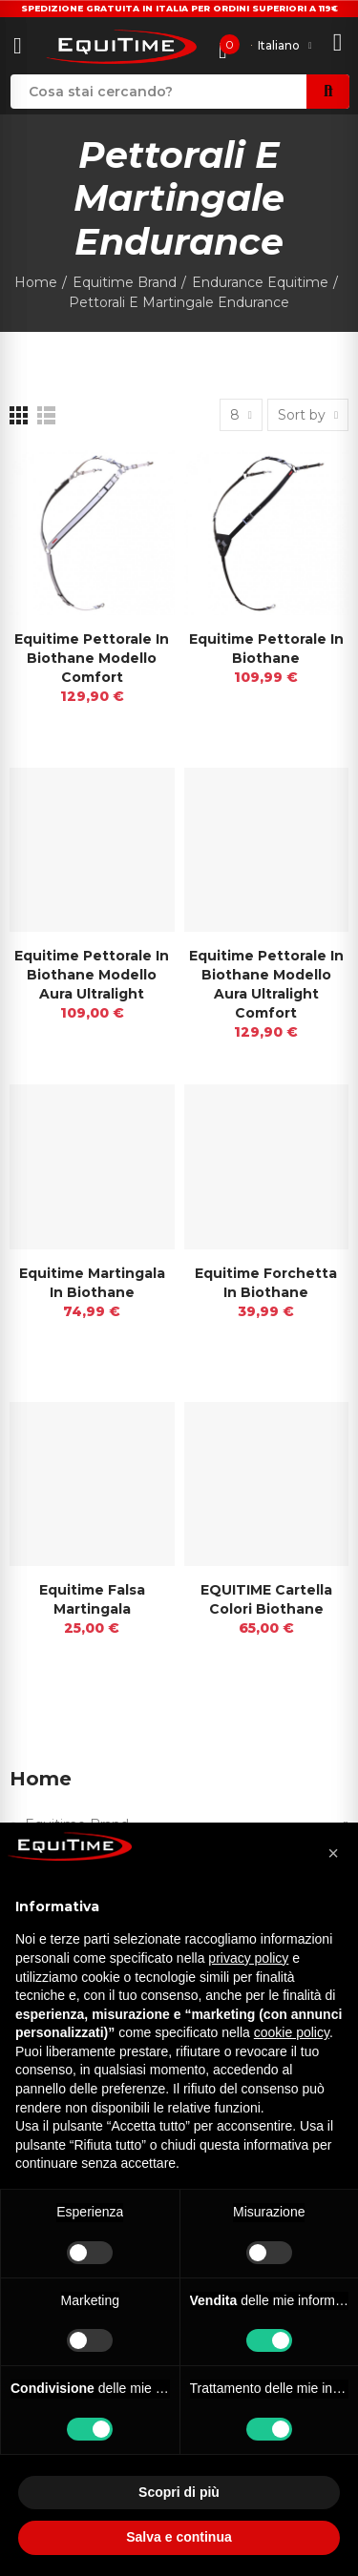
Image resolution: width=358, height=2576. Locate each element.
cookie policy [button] (291, 2032)
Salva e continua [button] (178, 2537)
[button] (333, 1853)
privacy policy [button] (248, 1958)
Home (41, 1778)
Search (327, 91)
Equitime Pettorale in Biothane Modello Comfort (91, 658)
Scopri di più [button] (179, 2492)
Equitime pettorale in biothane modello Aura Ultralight (91, 974)
